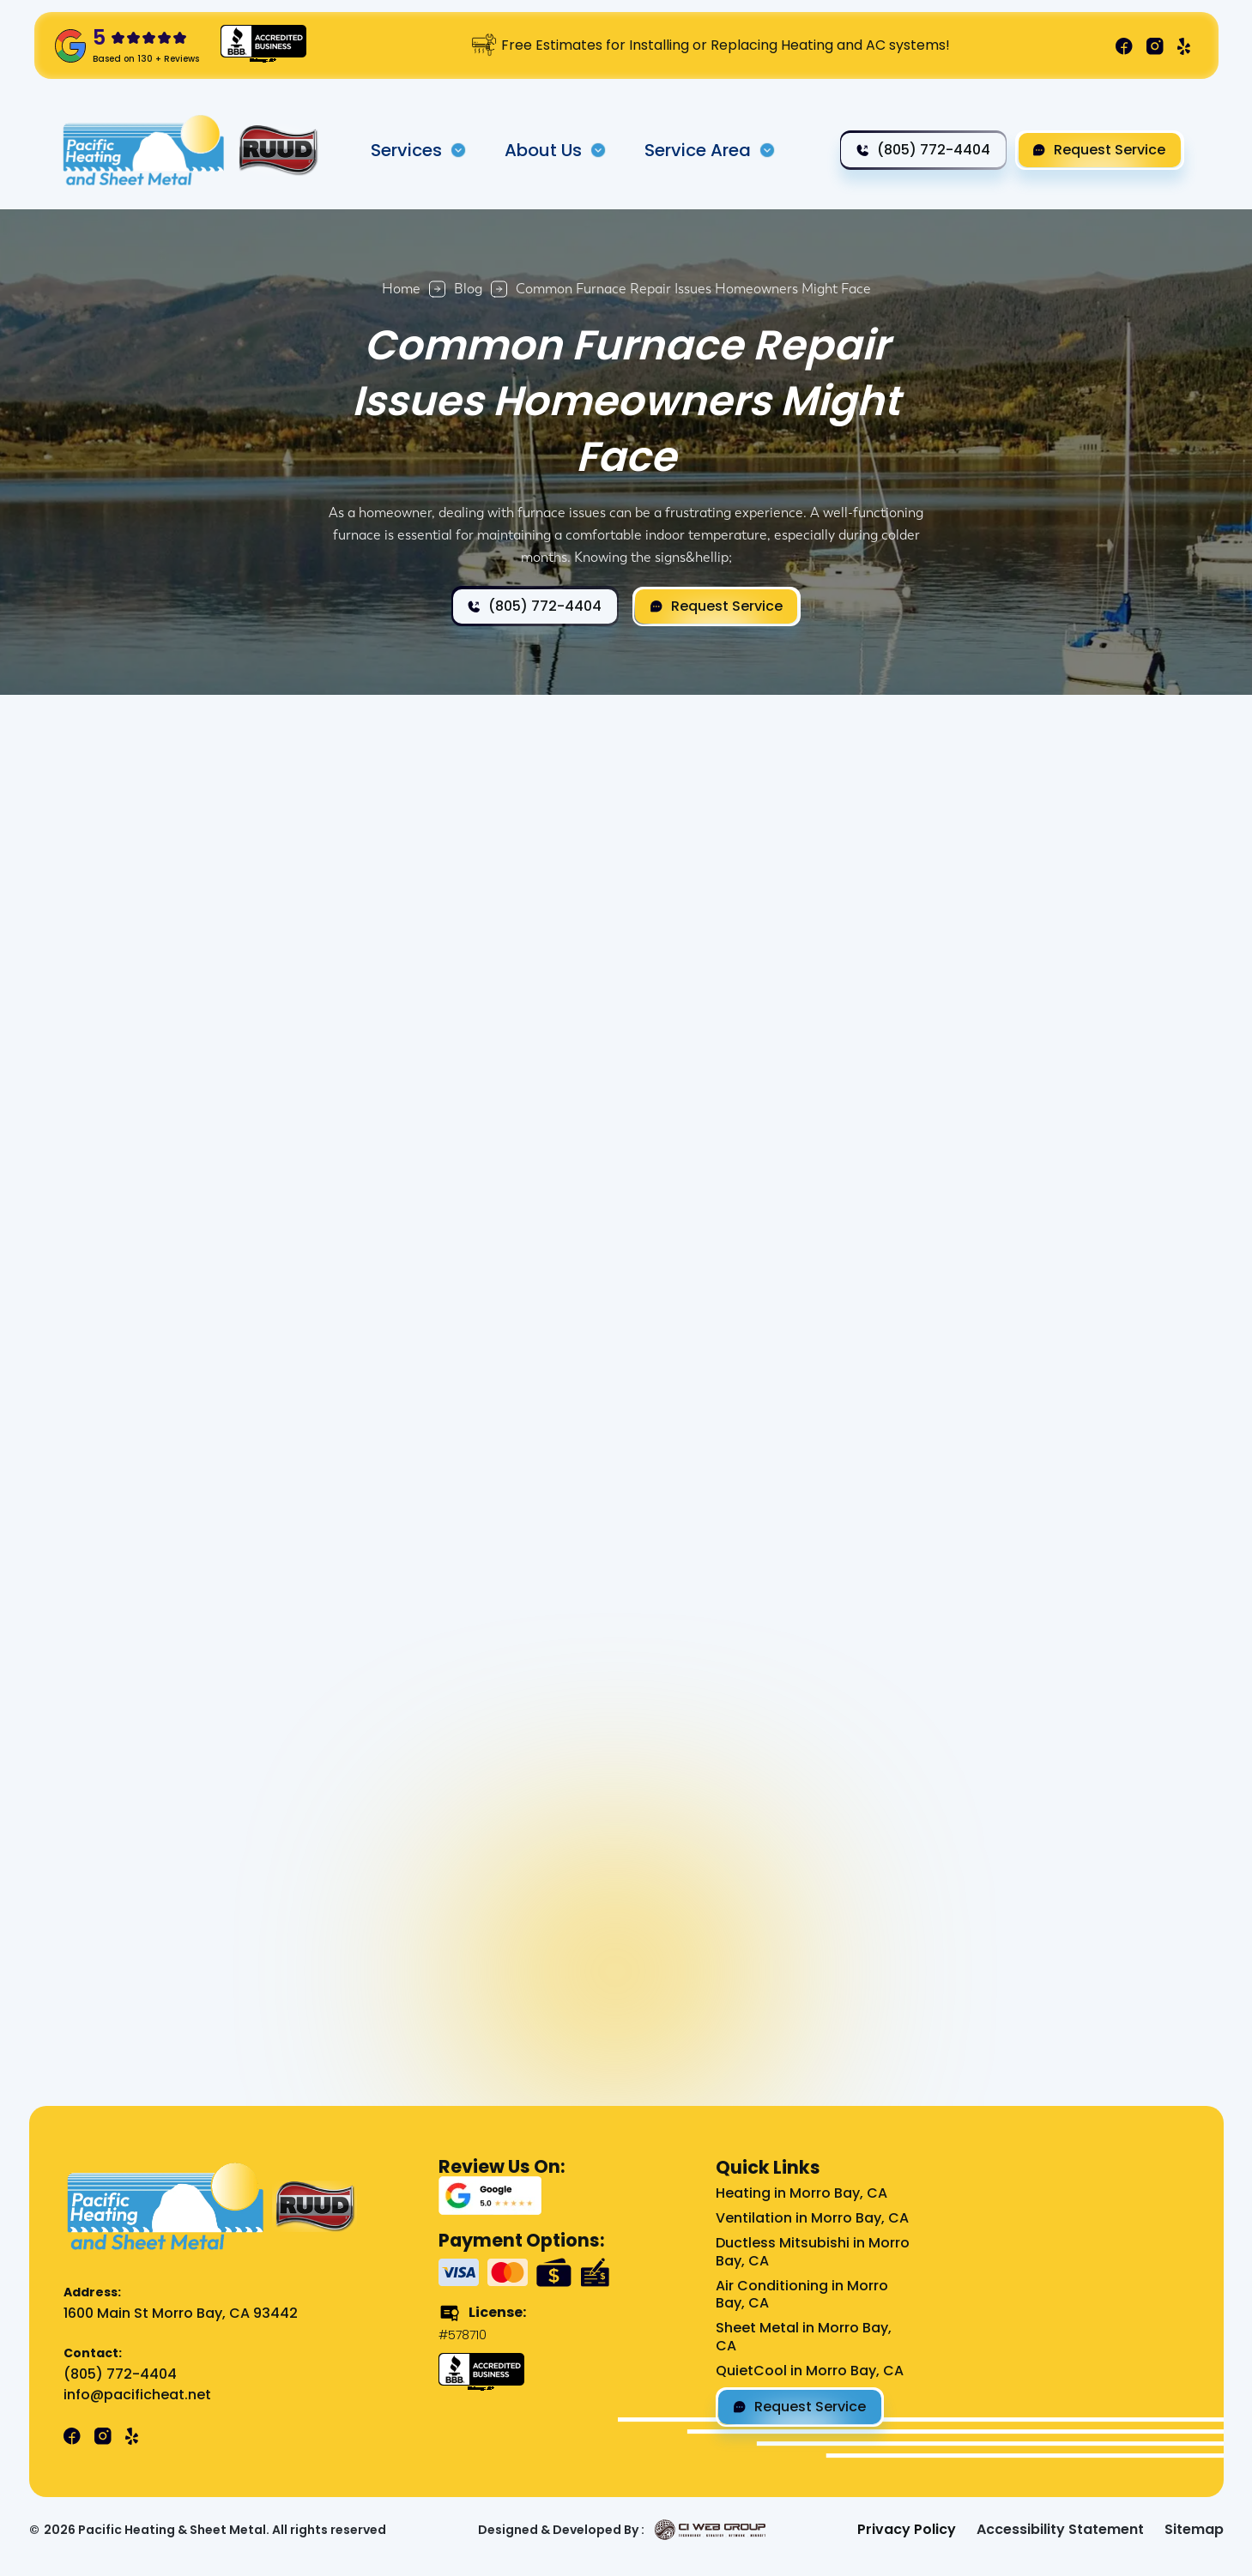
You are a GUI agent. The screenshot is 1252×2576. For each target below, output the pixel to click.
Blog (468, 289)
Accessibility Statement (1060, 2530)
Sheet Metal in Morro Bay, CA (804, 2338)
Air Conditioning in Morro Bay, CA (802, 2295)
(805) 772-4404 (120, 2375)
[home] (145, 150)
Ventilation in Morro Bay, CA (812, 2219)
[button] (418, 150)
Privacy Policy (906, 2530)
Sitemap (1194, 2530)
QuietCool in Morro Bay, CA (810, 2371)
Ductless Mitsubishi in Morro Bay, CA (813, 2253)
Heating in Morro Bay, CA (801, 2194)
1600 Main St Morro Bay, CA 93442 (181, 2314)
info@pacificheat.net (137, 2395)
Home (401, 289)
